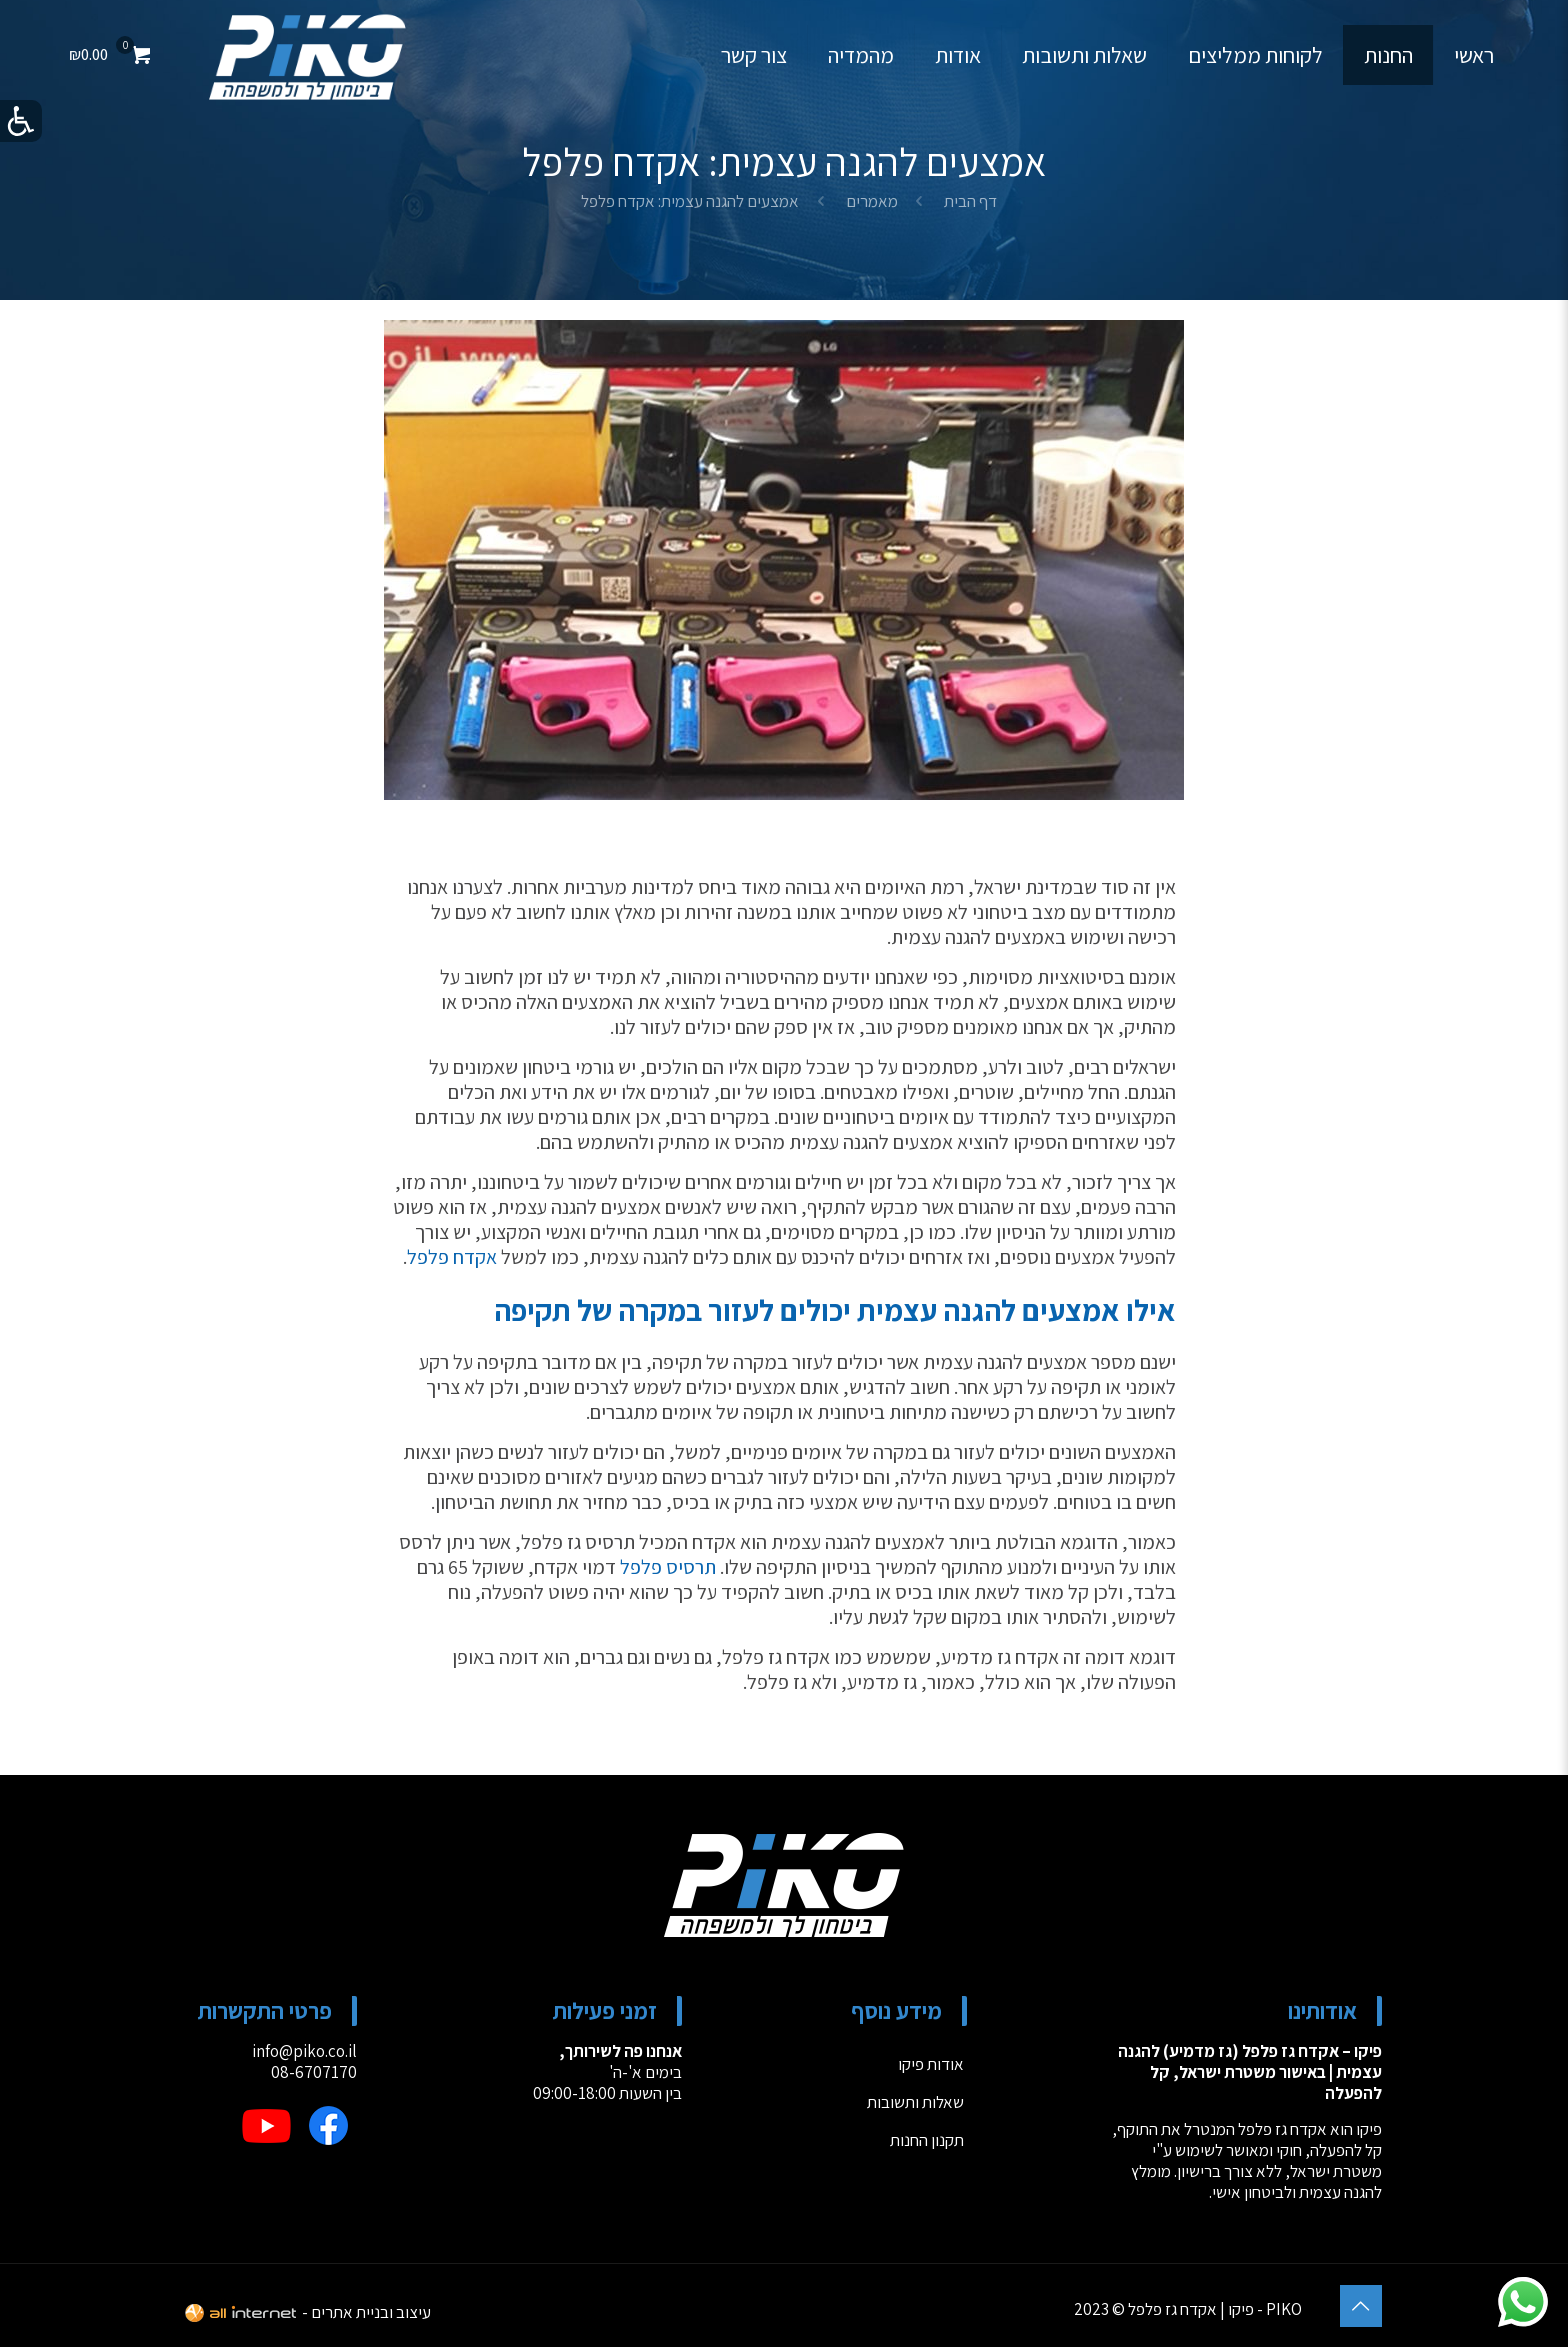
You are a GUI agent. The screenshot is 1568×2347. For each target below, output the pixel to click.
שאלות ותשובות (915, 2102)
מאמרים (872, 201)
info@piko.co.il (304, 2051)
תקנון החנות (927, 2140)
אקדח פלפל (452, 1257)
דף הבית (970, 201)
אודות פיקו (931, 2064)
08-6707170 (314, 2072)
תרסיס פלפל (668, 1567)
